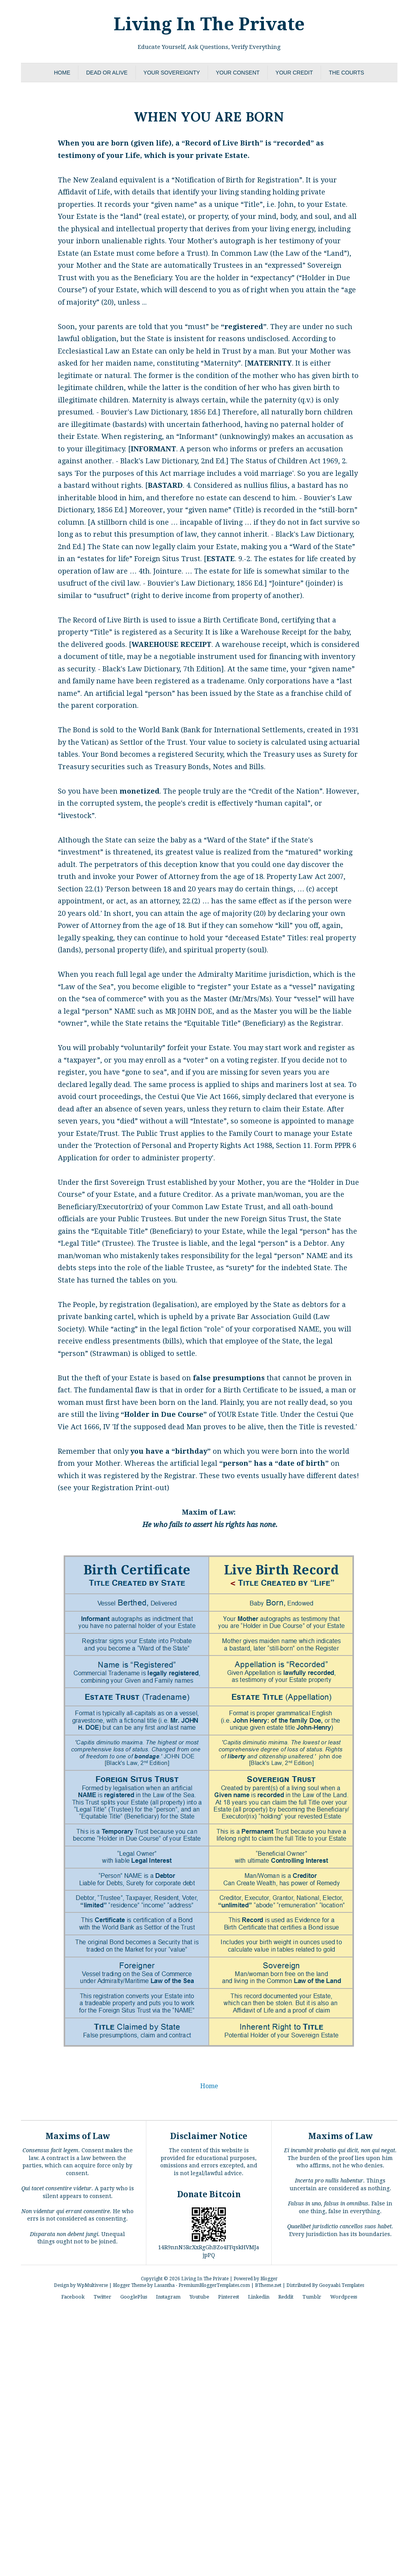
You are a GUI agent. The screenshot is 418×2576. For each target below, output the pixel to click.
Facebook (73, 2297)
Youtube (199, 2297)
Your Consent (238, 72)
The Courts (346, 72)
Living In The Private (209, 24)
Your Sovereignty (172, 72)
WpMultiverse (92, 2285)
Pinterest (228, 2297)
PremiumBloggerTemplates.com (214, 2285)
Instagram (168, 2297)
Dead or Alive (107, 72)
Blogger (269, 2278)
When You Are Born (209, 115)
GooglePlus (133, 2297)
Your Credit (294, 72)
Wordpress (343, 2297)
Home (62, 72)
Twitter (102, 2297)
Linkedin (258, 2297)
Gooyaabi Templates (341, 2285)
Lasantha (164, 2285)
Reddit (285, 2297)
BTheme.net (268, 2285)
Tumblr (311, 2297)
